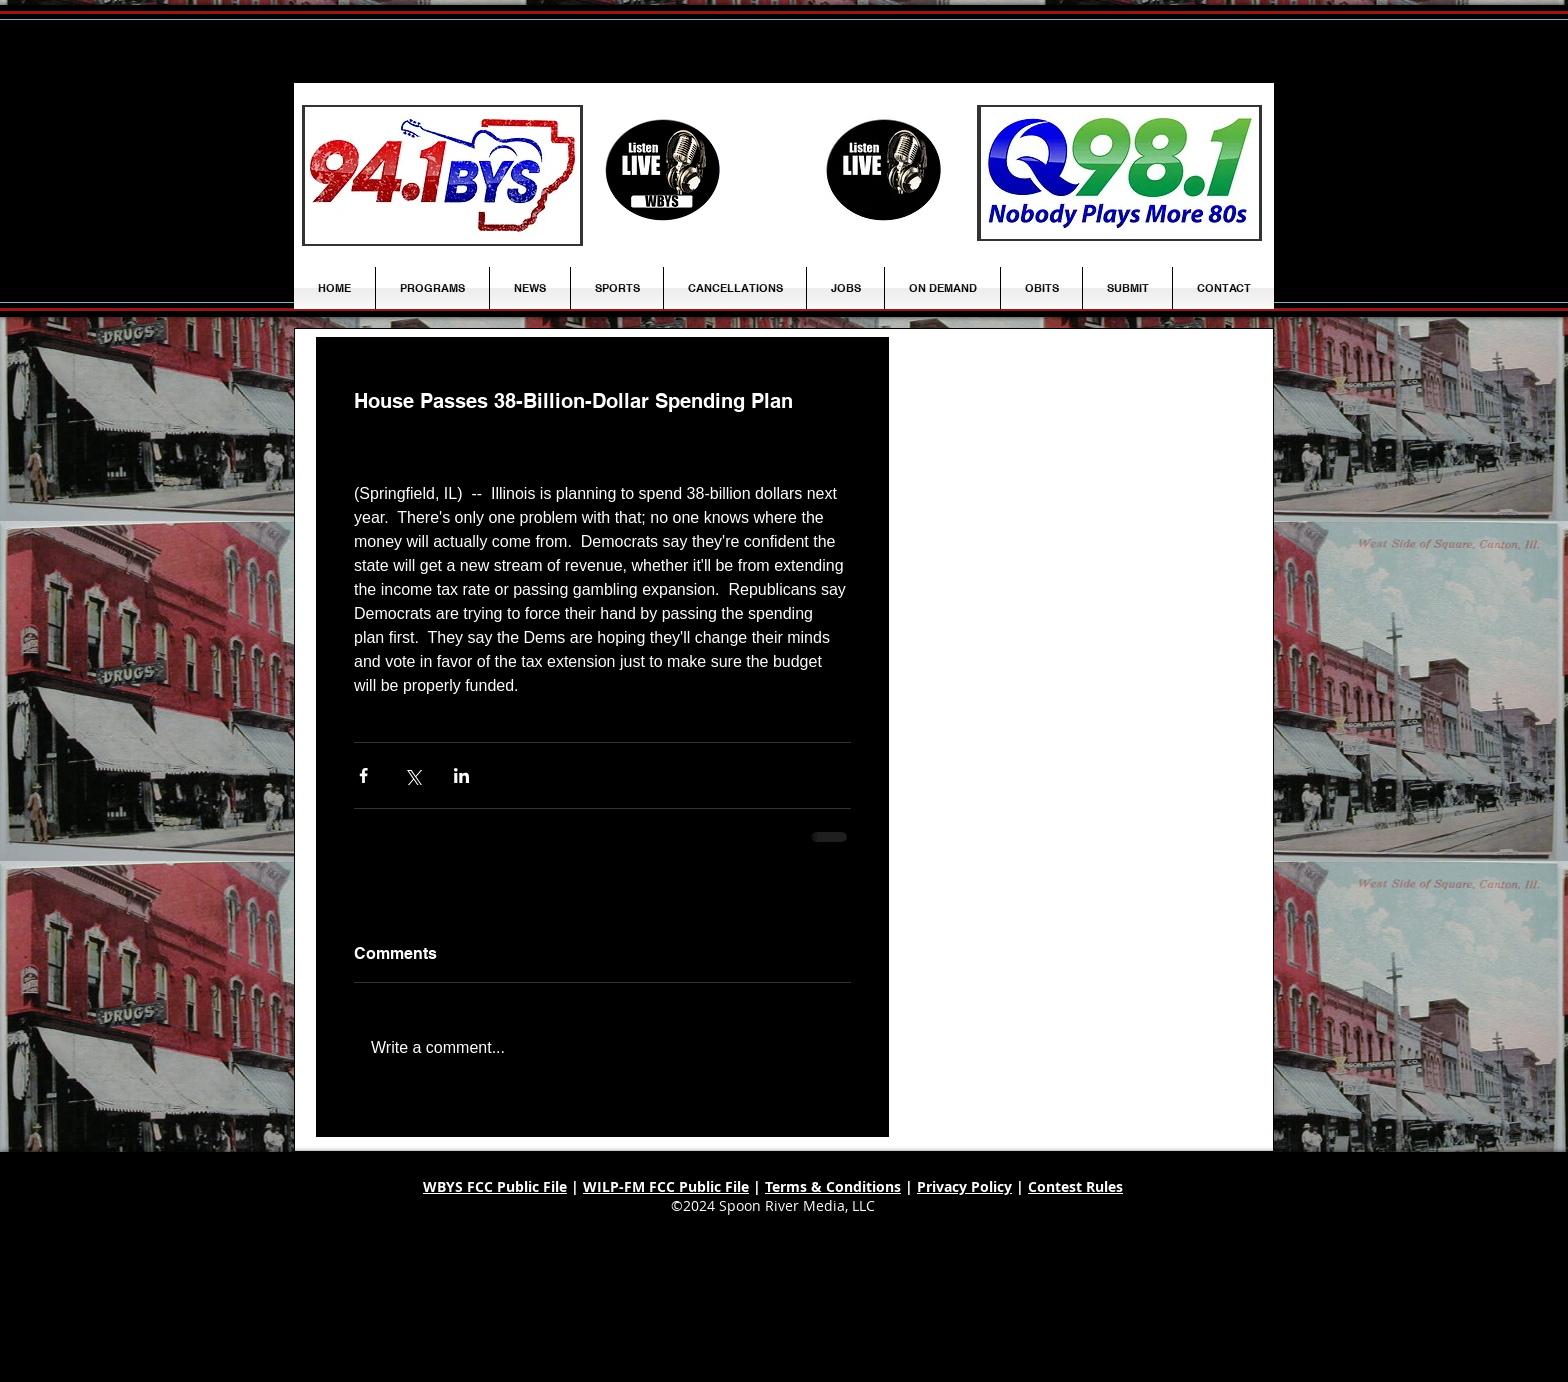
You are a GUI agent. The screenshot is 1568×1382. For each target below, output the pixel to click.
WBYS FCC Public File (495, 1186)
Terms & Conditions (833, 1186)
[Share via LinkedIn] (461, 775)
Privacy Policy (964, 1186)
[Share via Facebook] (363, 775)
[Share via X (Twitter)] (412, 775)
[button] (530, 288)
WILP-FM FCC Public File (666, 1186)
